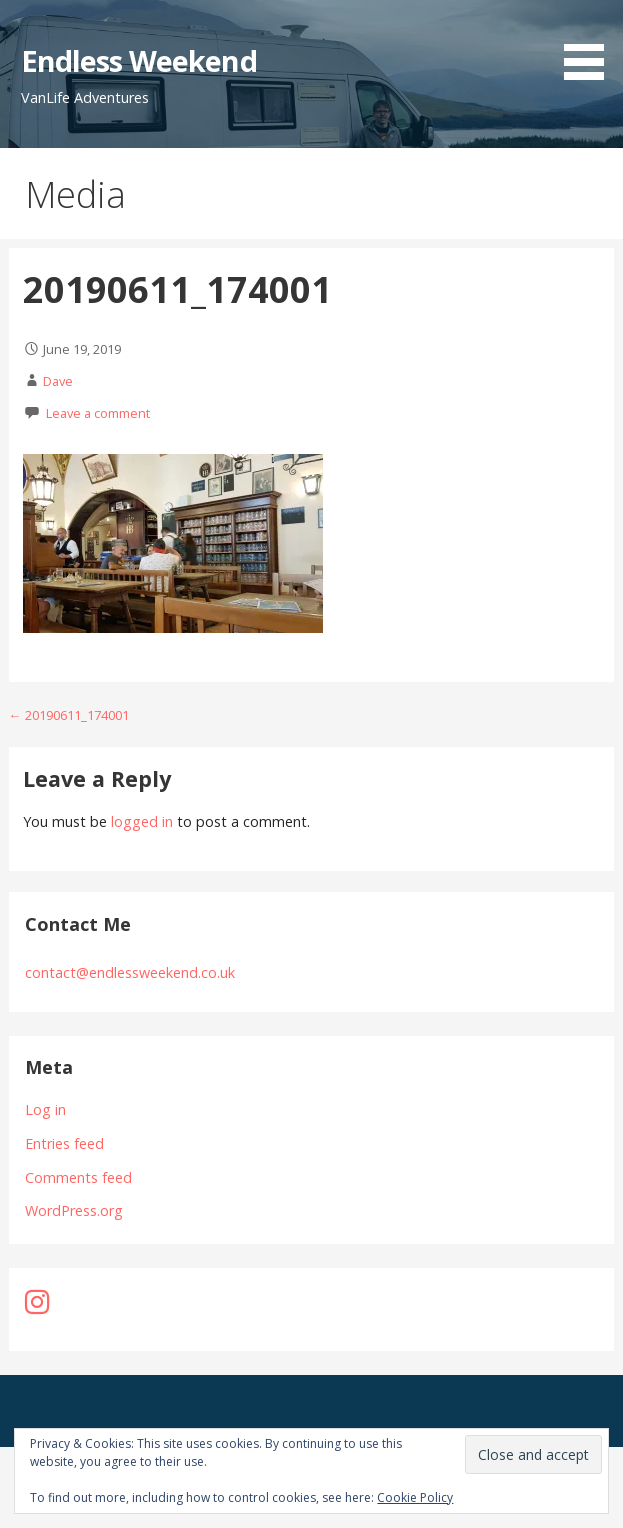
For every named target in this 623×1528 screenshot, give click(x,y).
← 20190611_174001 (69, 715)
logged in (142, 821)
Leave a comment (98, 413)
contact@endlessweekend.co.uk (130, 972)
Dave (58, 381)
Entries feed (64, 1143)
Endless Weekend (139, 60)
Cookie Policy (415, 1497)
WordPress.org (74, 1210)
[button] (591, 43)
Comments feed (78, 1177)
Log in (45, 1109)
